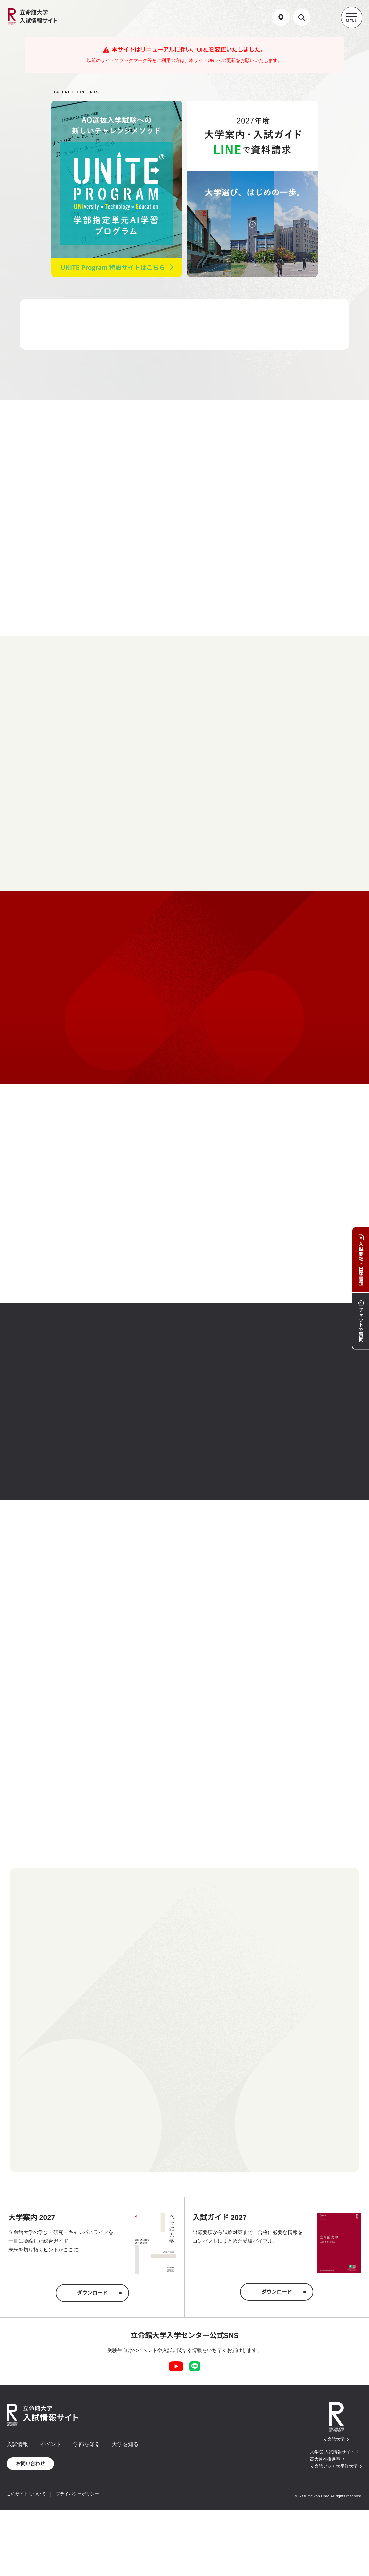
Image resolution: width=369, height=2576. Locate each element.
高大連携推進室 (325, 2459)
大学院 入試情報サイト (332, 2451)
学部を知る (86, 2444)
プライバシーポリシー (77, 2494)
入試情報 (17, 2444)
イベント (50, 2444)
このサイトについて (26, 2494)
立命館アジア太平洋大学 (334, 2466)
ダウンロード (92, 2293)
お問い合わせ (30, 2463)
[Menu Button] (352, 17)
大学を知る (125, 2444)
